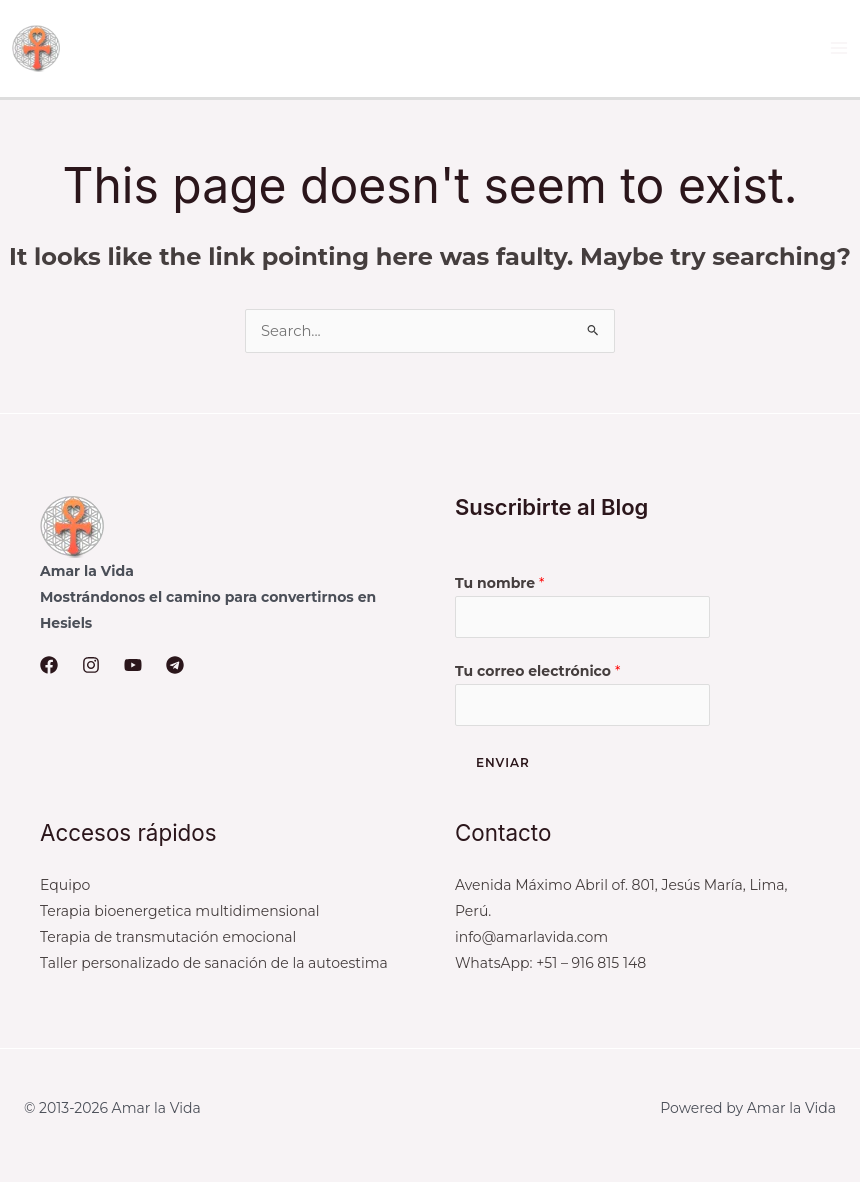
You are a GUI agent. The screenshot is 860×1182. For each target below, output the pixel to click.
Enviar (503, 767)
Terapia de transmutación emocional (168, 942)
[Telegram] (175, 668)
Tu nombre (499, 585)
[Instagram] (91, 668)
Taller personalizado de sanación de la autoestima (214, 968)
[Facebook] (49, 668)
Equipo (65, 890)
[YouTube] (133, 668)
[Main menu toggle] (839, 49)
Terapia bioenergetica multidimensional (180, 916)
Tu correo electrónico (537, 675)
